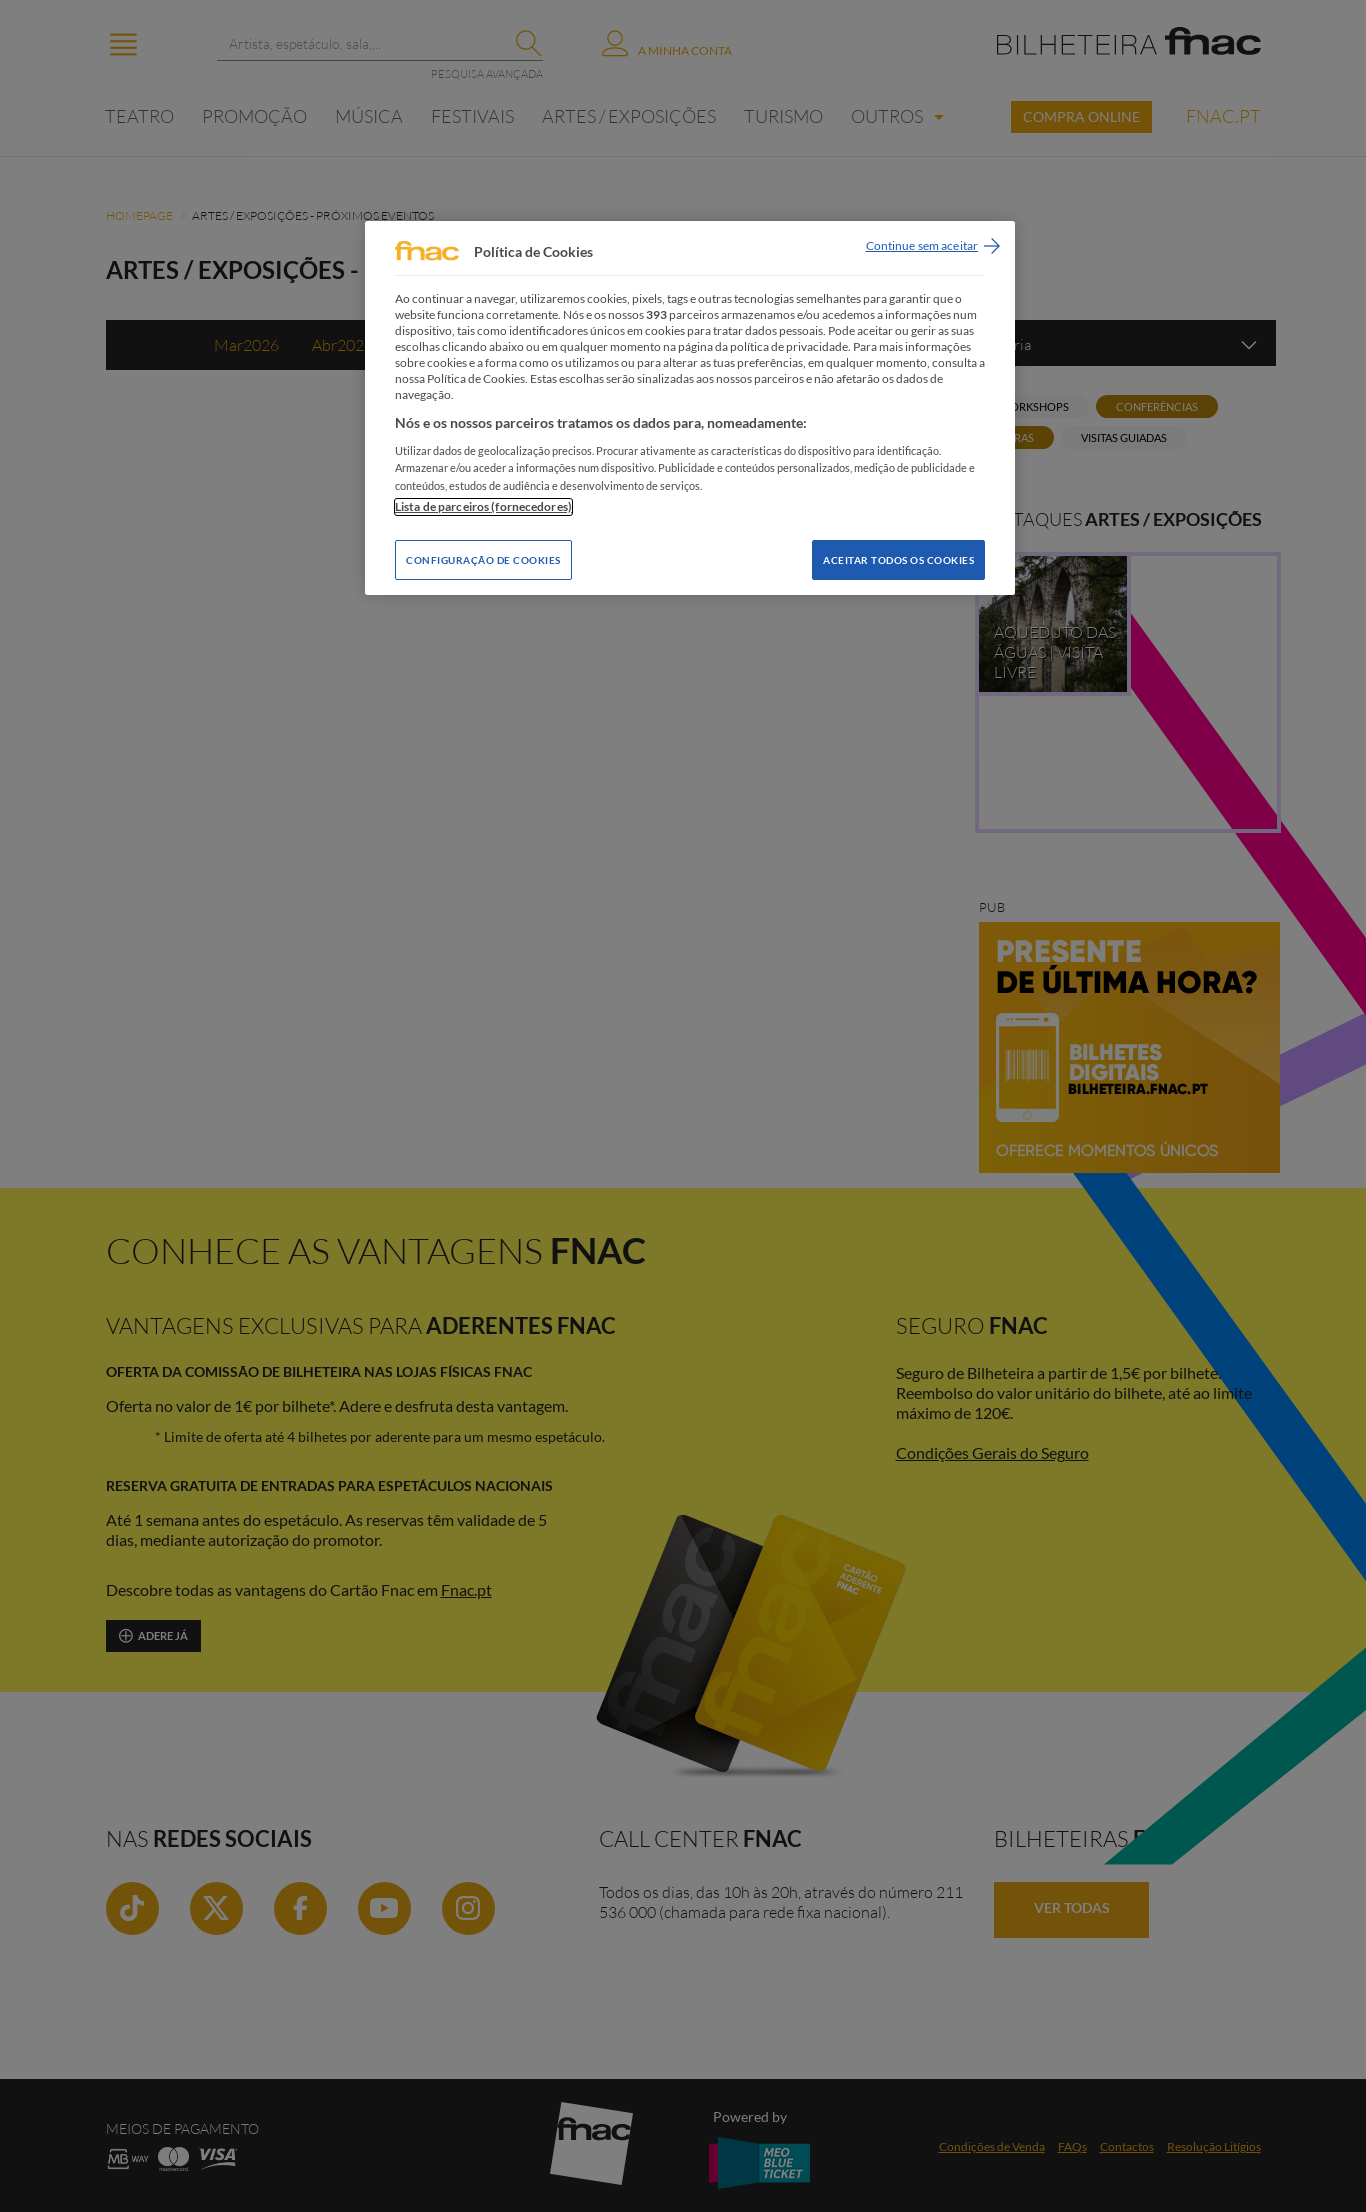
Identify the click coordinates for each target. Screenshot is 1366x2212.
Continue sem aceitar (922, 245)
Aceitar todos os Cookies (898, 560)
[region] (690, 407)
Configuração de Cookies (483, 560)
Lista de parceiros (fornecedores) (483, 506)
